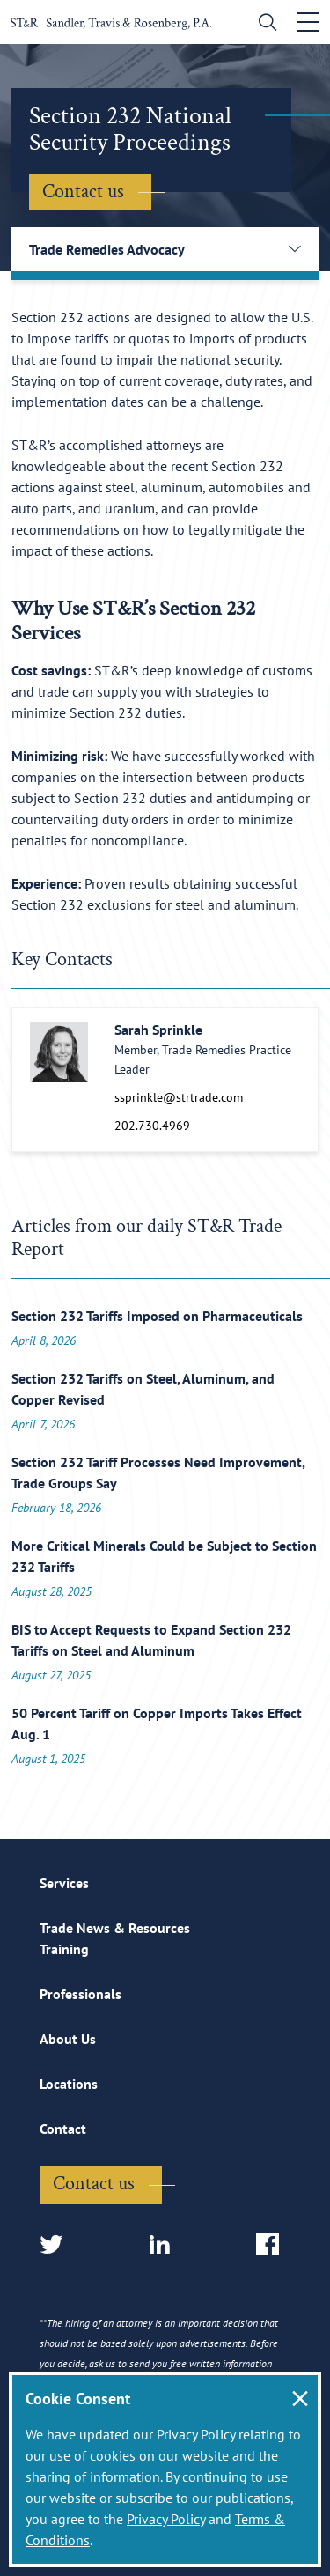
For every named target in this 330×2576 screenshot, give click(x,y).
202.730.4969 (152, 1125)
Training (64, 1949)
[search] (263, 24)
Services (64, 1883)
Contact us (83, 191)
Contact (63, 2128)
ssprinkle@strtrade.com (178, 1097)
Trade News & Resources (115, 1928)
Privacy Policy (166, 2519)
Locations (69, 2084)
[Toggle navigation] (308, 22)
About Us (68, 2039)
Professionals (80, 1994)
